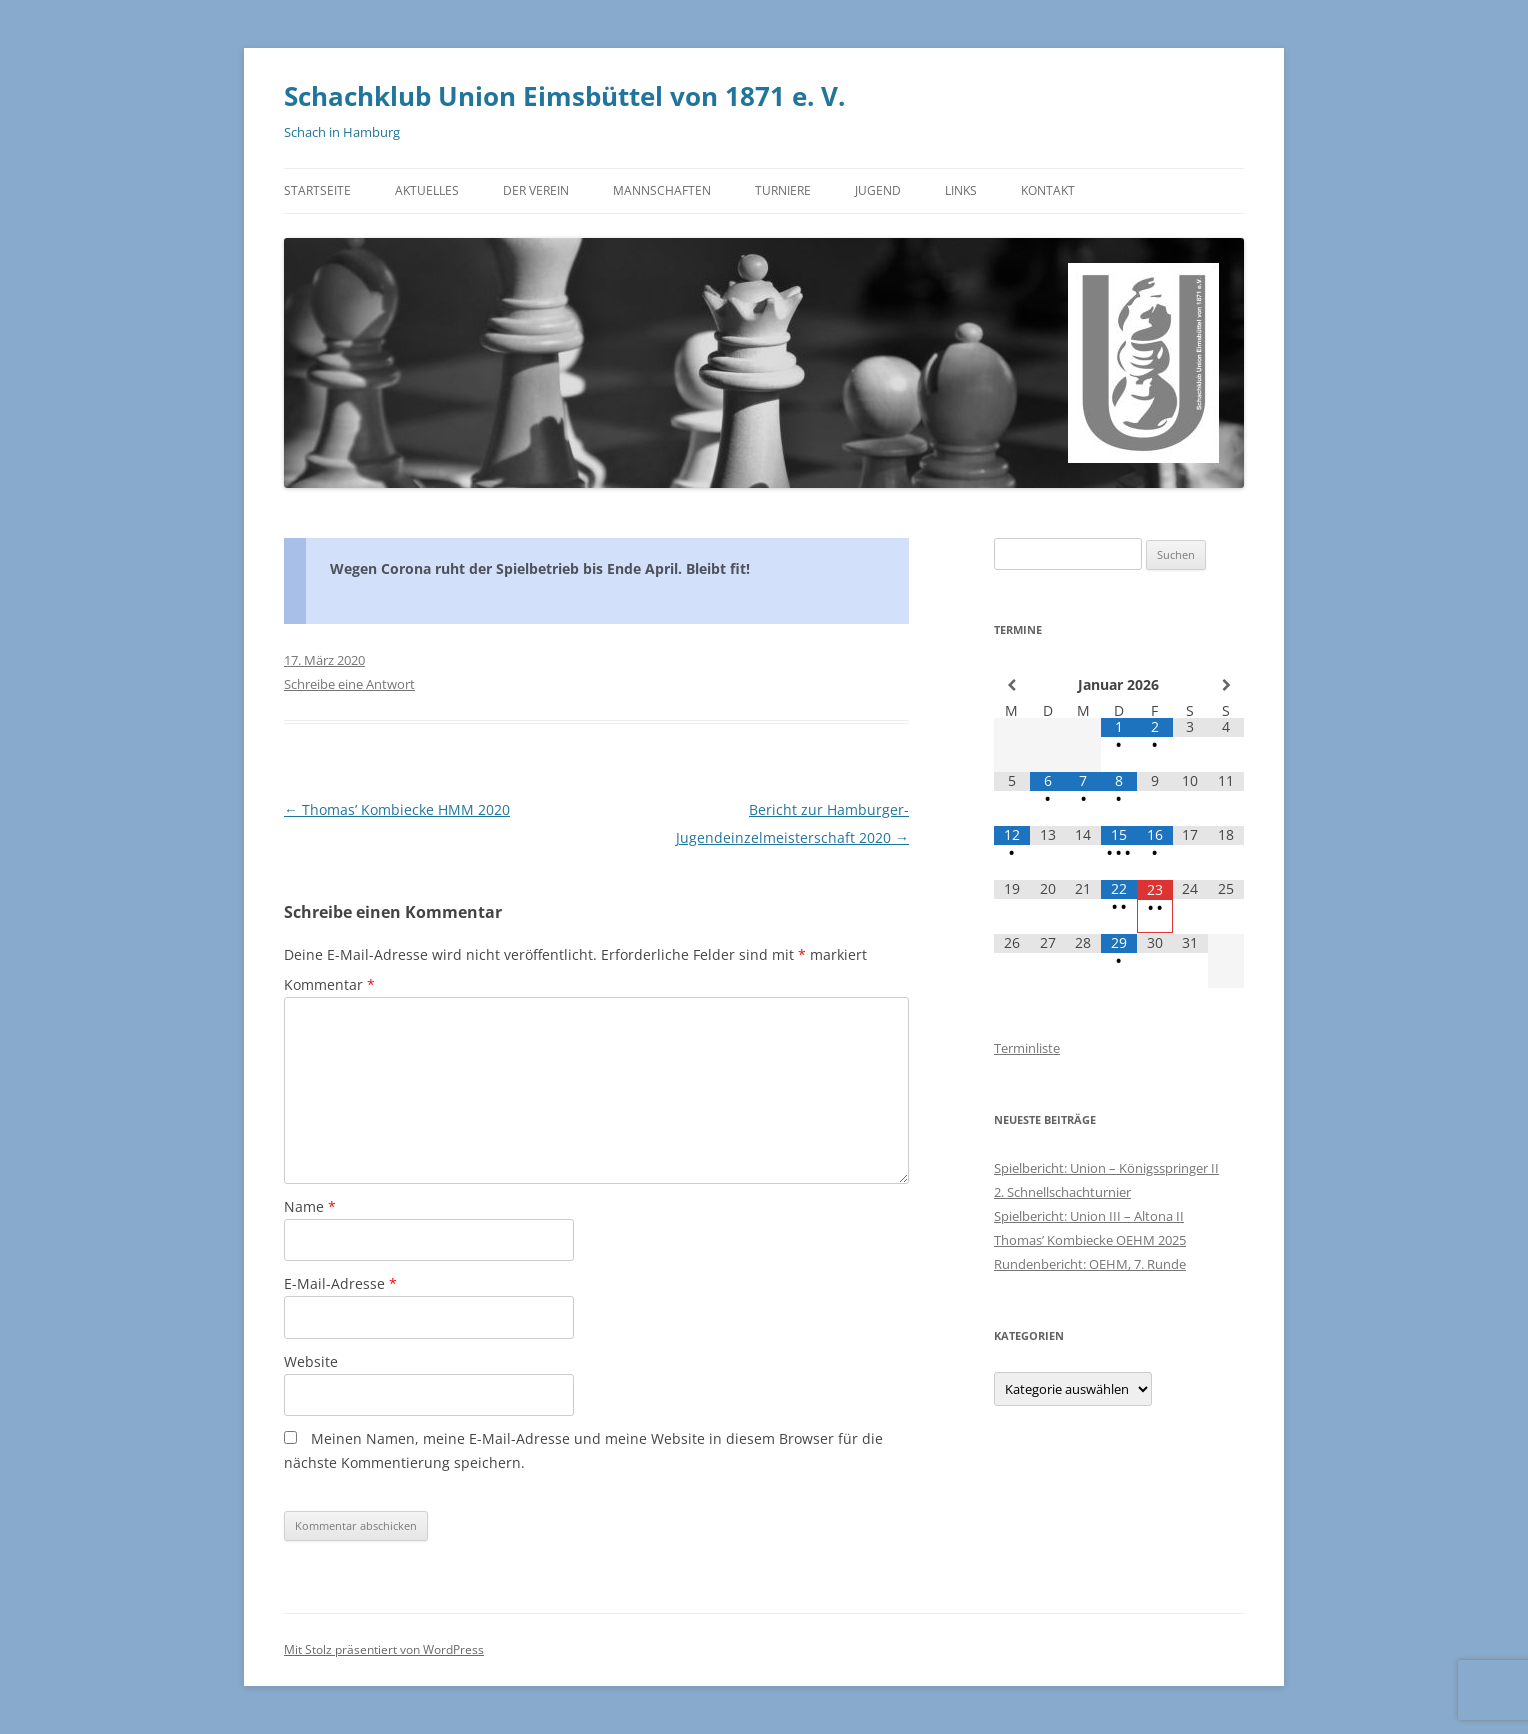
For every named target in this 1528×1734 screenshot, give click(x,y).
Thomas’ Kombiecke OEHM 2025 (1090, 1240)
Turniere (783, 190)
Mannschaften (662, 190)
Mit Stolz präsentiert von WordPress (384, 1649)
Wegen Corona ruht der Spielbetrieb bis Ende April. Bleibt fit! (540, 568)
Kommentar (329, 984)
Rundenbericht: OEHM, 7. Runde (1090, 1264)
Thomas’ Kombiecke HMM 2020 (397, 809)
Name (310, 1206)
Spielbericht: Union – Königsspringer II (1106, 1168)
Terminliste (1027, 1048)
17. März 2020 (324, 660)
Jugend (878, 190)
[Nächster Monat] (1226, 685)
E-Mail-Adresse (340, 1283)
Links (961, 190)
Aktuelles (427, 190)
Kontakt (1048, 190)
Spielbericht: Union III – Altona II (1089, 1216)
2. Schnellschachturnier (1062, 1192)
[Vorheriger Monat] (1012, 685)
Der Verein (536, 190)
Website (311, 1361)
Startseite (317, 190)
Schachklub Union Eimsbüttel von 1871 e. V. (564, 96)
